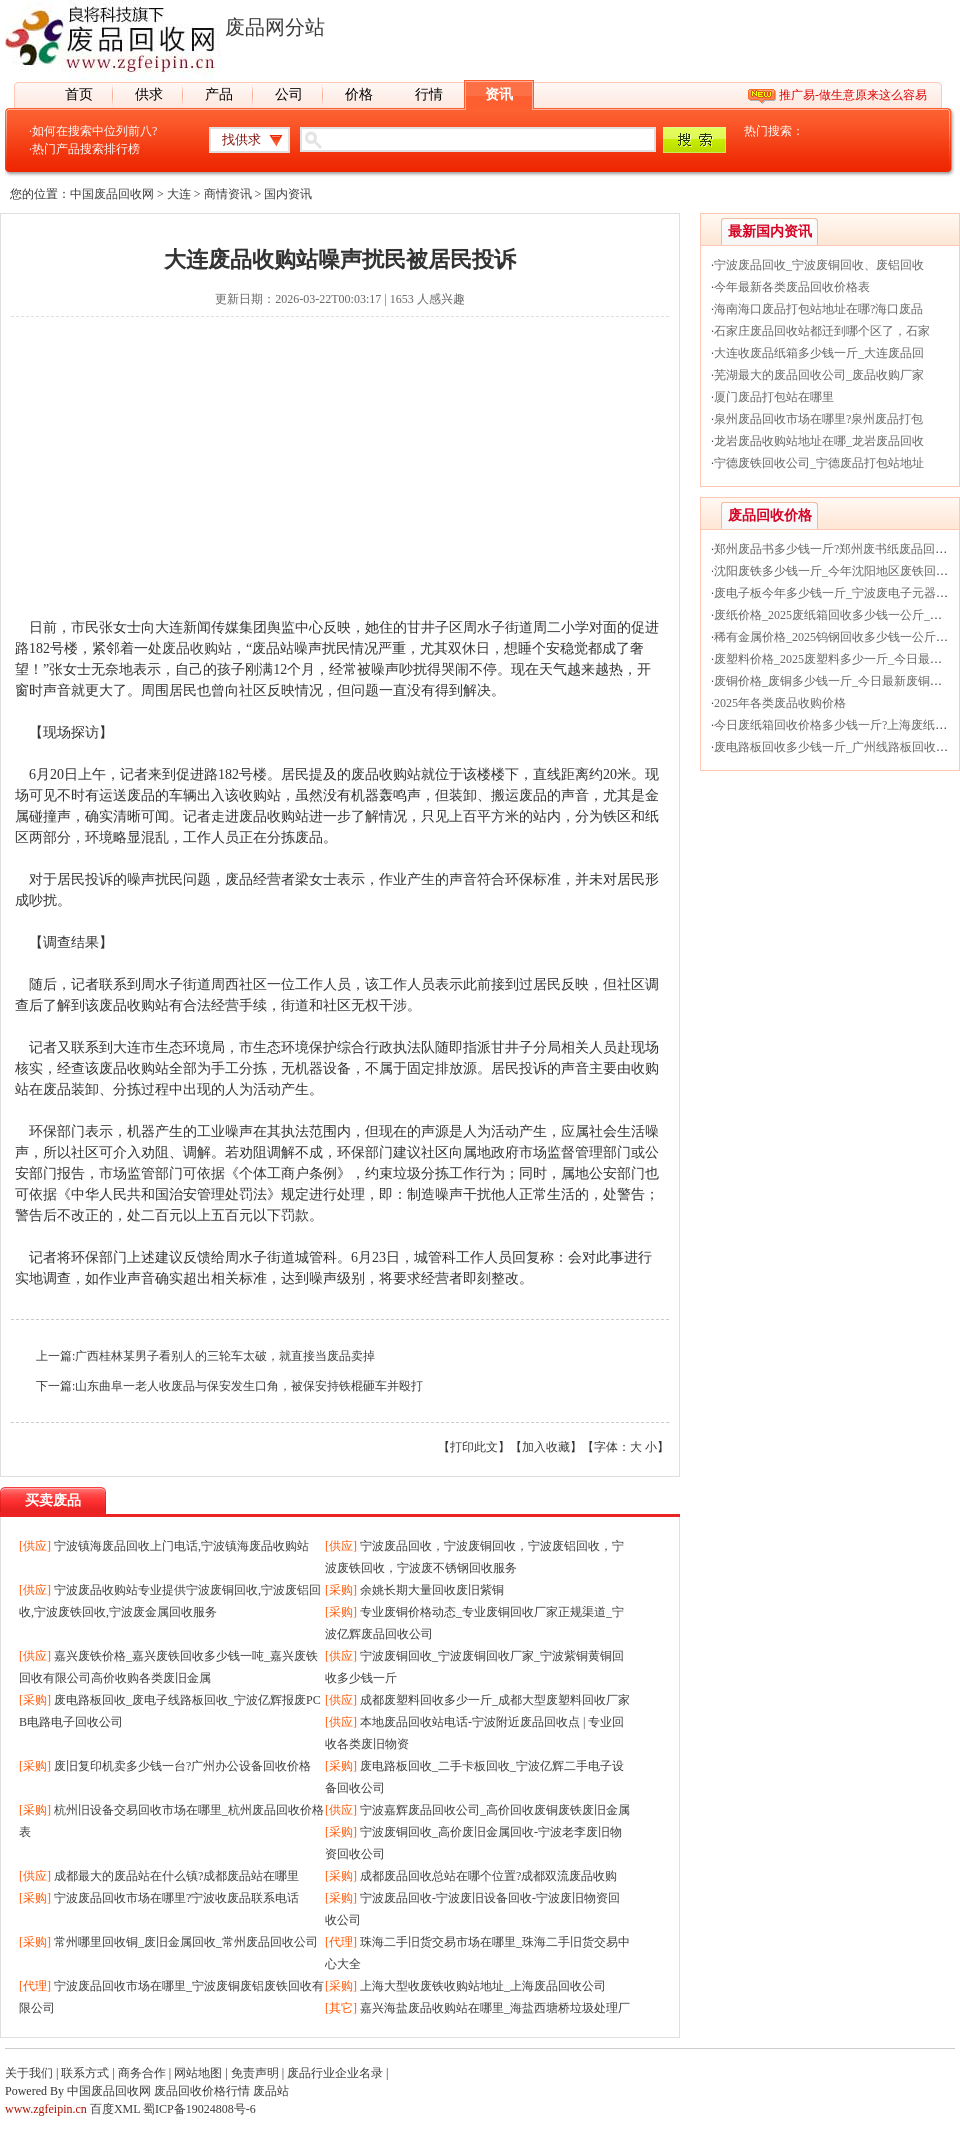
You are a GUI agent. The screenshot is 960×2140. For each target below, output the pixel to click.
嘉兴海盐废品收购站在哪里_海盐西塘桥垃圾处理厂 (495, 2008)
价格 (359, 94)
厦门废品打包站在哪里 (774, 397)
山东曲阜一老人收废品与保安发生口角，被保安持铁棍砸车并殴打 (249, 1386)
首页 (79, 94)
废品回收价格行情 (202, 2091)
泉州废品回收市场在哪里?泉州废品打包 (818, 419)
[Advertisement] (340, 477)
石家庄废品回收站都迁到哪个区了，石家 (822, 331)
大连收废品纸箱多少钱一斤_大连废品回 (819, 353)
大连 (179, 194)
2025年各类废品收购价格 (780, 703)
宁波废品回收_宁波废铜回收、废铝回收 (819, 265)
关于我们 (29, 2073)
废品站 (271, 2091)
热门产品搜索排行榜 (86, 149)
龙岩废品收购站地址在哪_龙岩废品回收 (819, 441)
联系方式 (85, 2073)
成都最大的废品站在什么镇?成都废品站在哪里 (176, 1876)
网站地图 (198, 2073)
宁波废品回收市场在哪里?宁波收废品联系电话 (176, 1898)
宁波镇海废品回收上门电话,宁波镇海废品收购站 (181, 1546)
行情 (429, 94)
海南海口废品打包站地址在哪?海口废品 (818, 309)
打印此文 (474, 1447)
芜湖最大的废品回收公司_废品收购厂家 (819, 375)
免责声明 (255, 2073)
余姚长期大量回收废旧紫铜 (432, 1590)
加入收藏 (546, 1447)
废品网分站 (275, 27)
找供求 (241, 139)
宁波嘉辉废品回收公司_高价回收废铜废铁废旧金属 (495, 1810)
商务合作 (142, 2073)
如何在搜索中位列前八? (94, 131)
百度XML (115, 2109)
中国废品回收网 (112, 194)
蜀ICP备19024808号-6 (199, 2109)
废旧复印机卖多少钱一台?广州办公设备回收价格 (182, 1766)
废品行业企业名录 (335, 2073)
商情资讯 (228, 194)
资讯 (499, 94)
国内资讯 (288, 194)
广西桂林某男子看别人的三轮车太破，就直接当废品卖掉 (225, 1356)
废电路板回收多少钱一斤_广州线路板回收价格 (837, 747)
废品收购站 (197, 648)
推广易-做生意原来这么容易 (853, 95)
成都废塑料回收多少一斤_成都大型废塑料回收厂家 (495, 1700)
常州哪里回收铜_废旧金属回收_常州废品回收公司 (186, 1942)
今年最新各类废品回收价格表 (792, 287)
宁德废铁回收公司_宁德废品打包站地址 (819, 463)
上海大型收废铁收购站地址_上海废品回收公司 (483, 1986)
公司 (289, 94)
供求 (149, 94)
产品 (219, 94)
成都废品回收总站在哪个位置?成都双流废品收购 (488, 1876)
